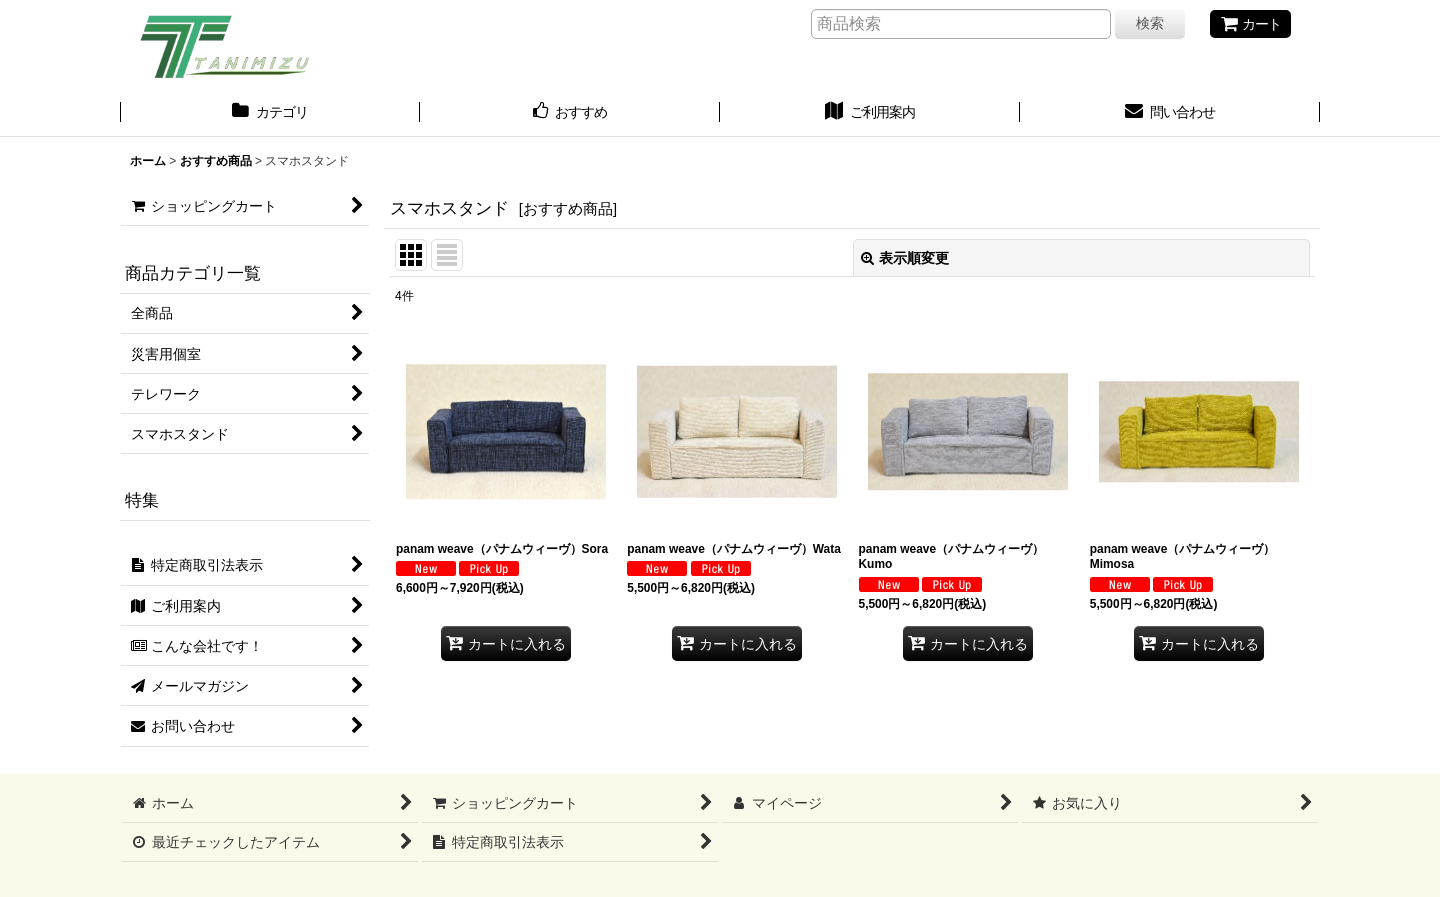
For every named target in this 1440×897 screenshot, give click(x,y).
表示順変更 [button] (905, 258)
